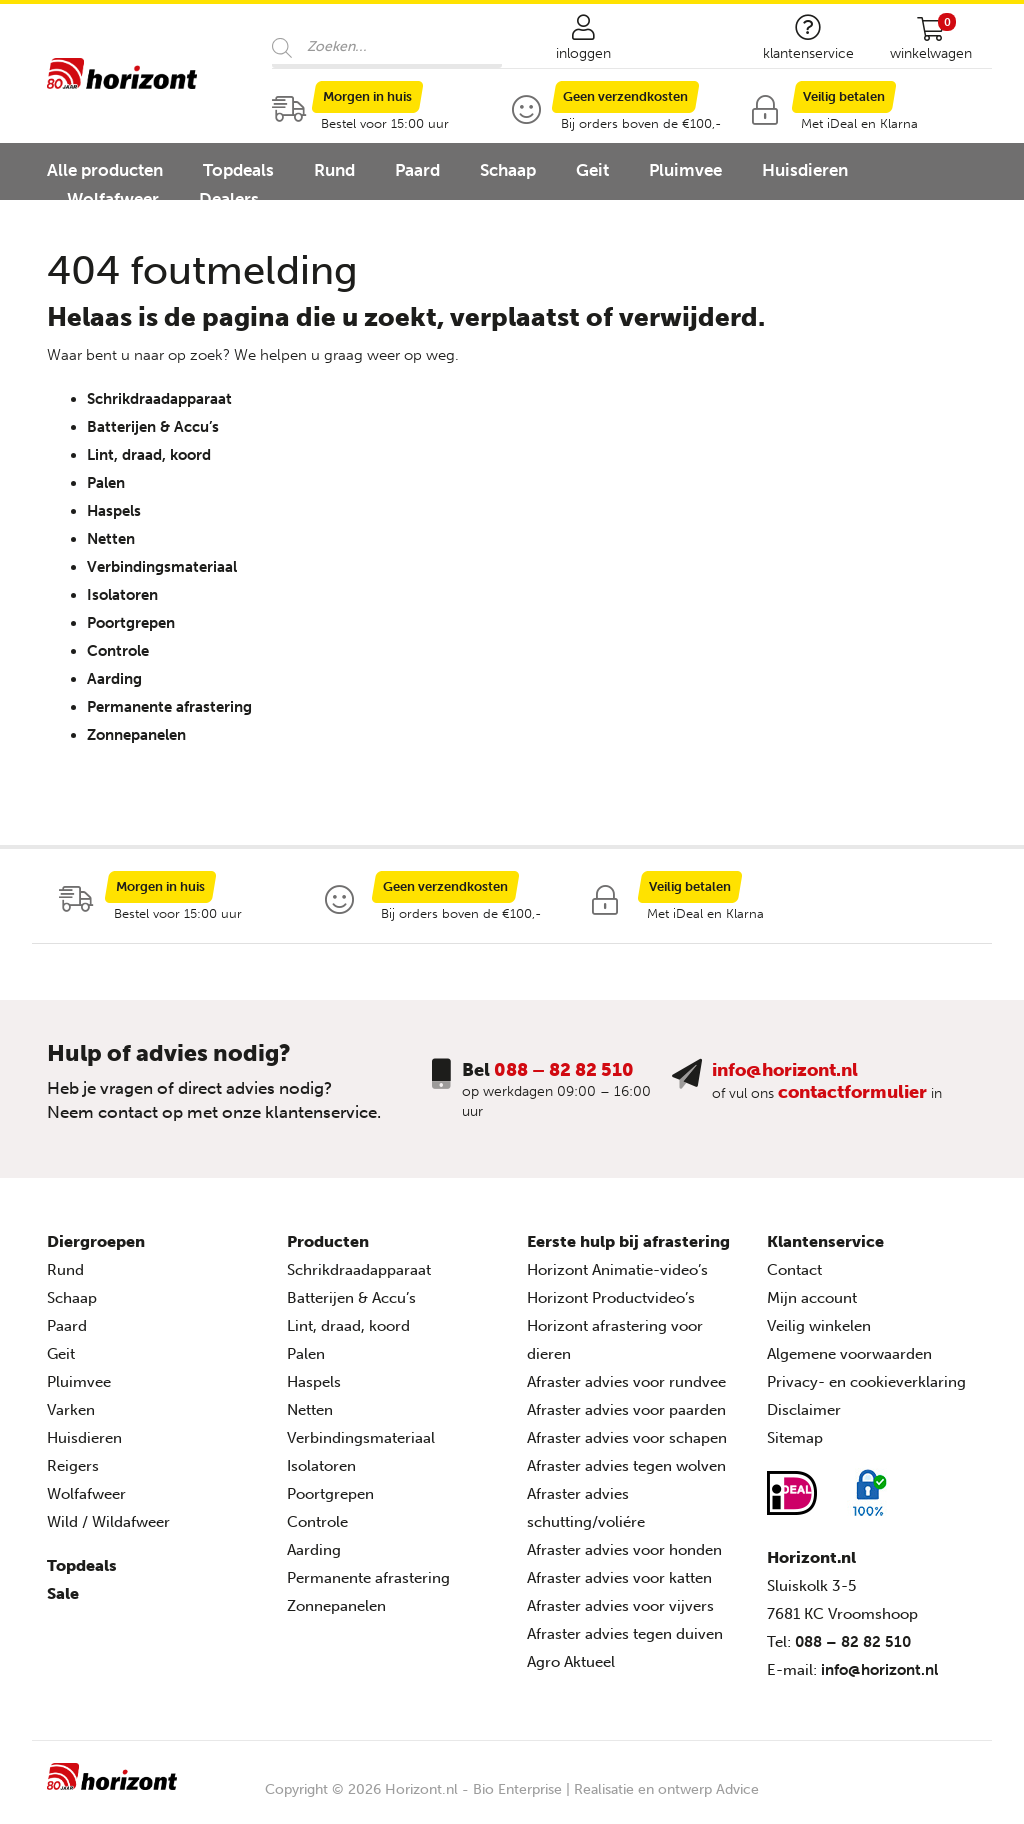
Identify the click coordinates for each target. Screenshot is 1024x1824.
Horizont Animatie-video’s (617, 1270)
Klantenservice (825, 1241)
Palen (106, 483)
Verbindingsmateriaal (162, 567)
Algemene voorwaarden (849, 1354)
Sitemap (795, 1438)
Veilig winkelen (819, 1326)
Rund (334, 170)
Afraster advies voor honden (624, 1550)
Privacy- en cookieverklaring (866, 1382)
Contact (794, 1270)
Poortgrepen (131, 623)
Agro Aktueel (571, 1662)
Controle (118, 651)
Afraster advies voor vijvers (620, 1606)
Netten (111, 539)
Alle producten (105, 170)
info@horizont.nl (785, 1070)
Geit (592, 170)
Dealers (229, 199)
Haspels (114, 511)
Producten (328, 1241)
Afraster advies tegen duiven (625, 1634)
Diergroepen (96, 1241)
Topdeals (238, 170)
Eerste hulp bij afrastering (628, 1241)
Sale (63, 1593)
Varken (71, 1410)
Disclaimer (804, 1410)
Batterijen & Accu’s (153, 427)
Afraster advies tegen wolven (626, 1466)
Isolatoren (122, 595)
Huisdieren (805, 170)
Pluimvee (685, 170)
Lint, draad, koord (149, 455)
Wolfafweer (113, 199)
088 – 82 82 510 (564, 1070)
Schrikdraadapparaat (159, 399)
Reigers (73, 1466)
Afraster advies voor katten (619, 1578)
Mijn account (812, 1298)
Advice (737, 1789)
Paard (417, 170)
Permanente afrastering (169, 707)
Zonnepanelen (136, 735)
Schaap (508, 170)
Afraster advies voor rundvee (626, 1382)
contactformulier (852, 1092)
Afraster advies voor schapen (627, 1438)
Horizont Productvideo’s (611, 1298)
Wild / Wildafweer (108, 1522)
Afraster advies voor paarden (626, 1410)
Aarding (114, 679)
